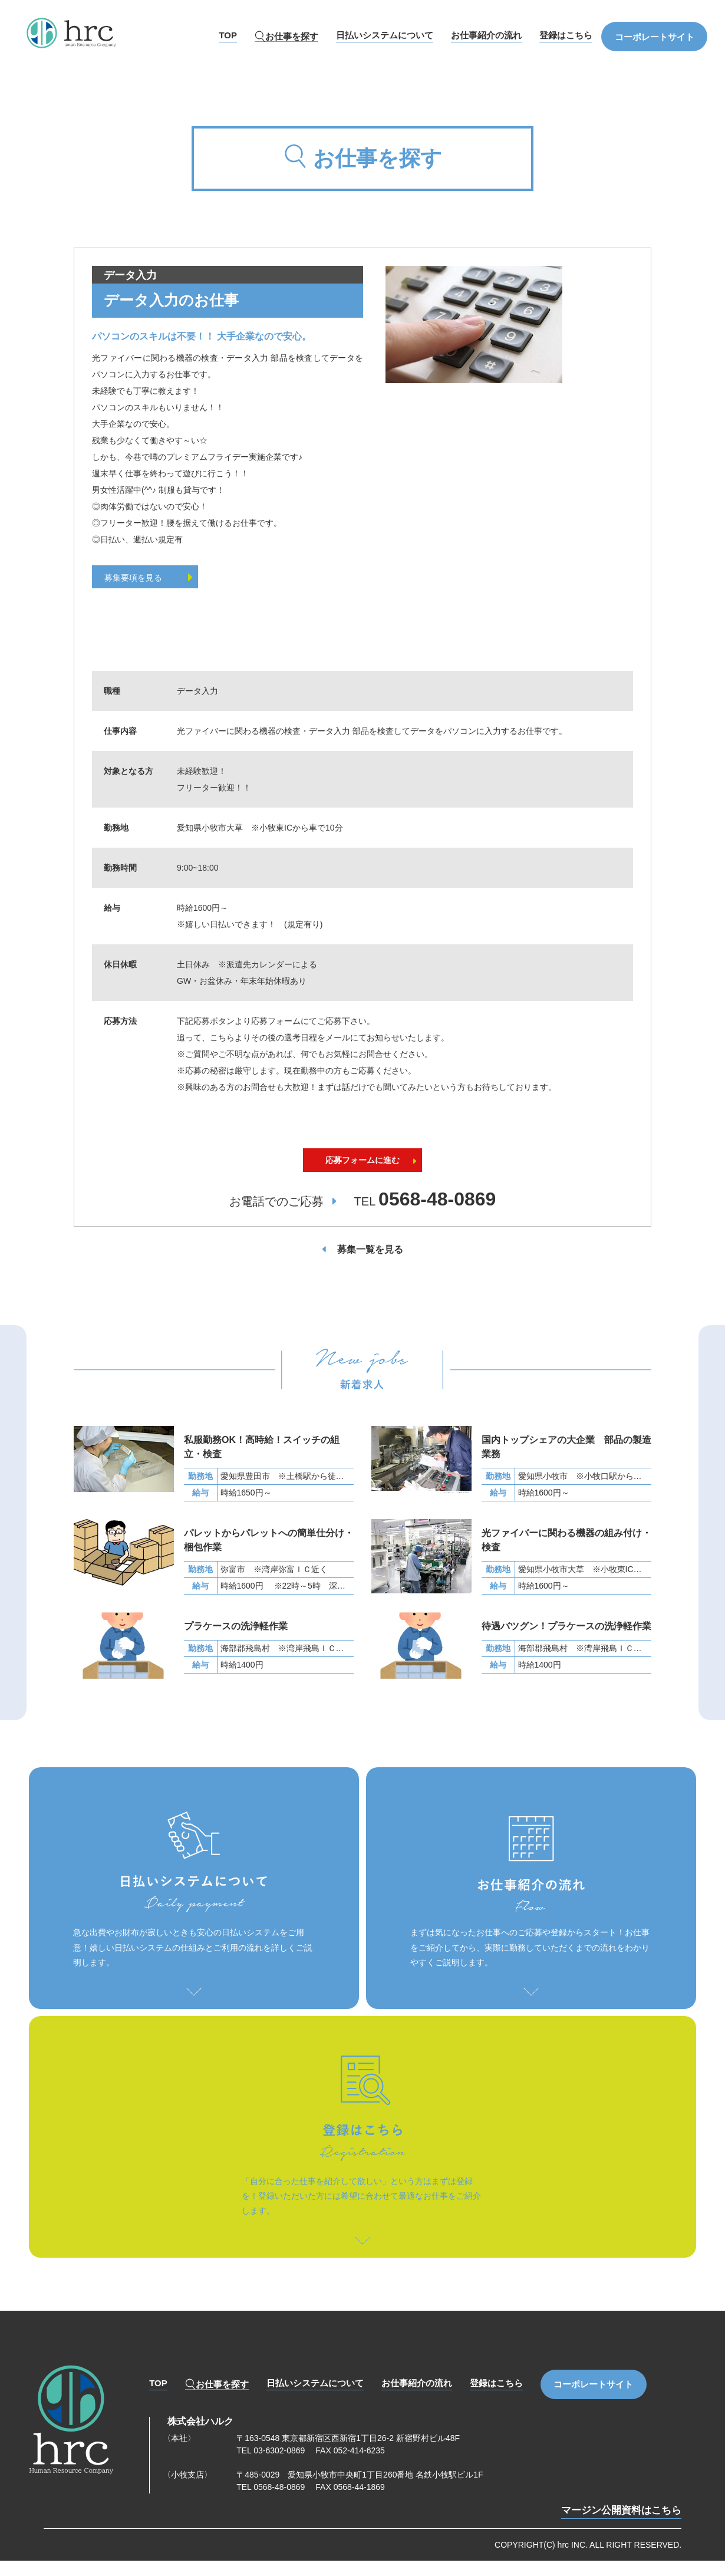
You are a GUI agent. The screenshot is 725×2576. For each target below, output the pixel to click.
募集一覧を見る (370, 1266)
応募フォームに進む (362, 1175)
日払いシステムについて (384, 35)
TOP (228, 35)
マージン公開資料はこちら (621, 2527)
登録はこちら (565, 35)
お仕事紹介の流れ (486, 35)
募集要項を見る (154, 578)
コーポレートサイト (654, 37)
